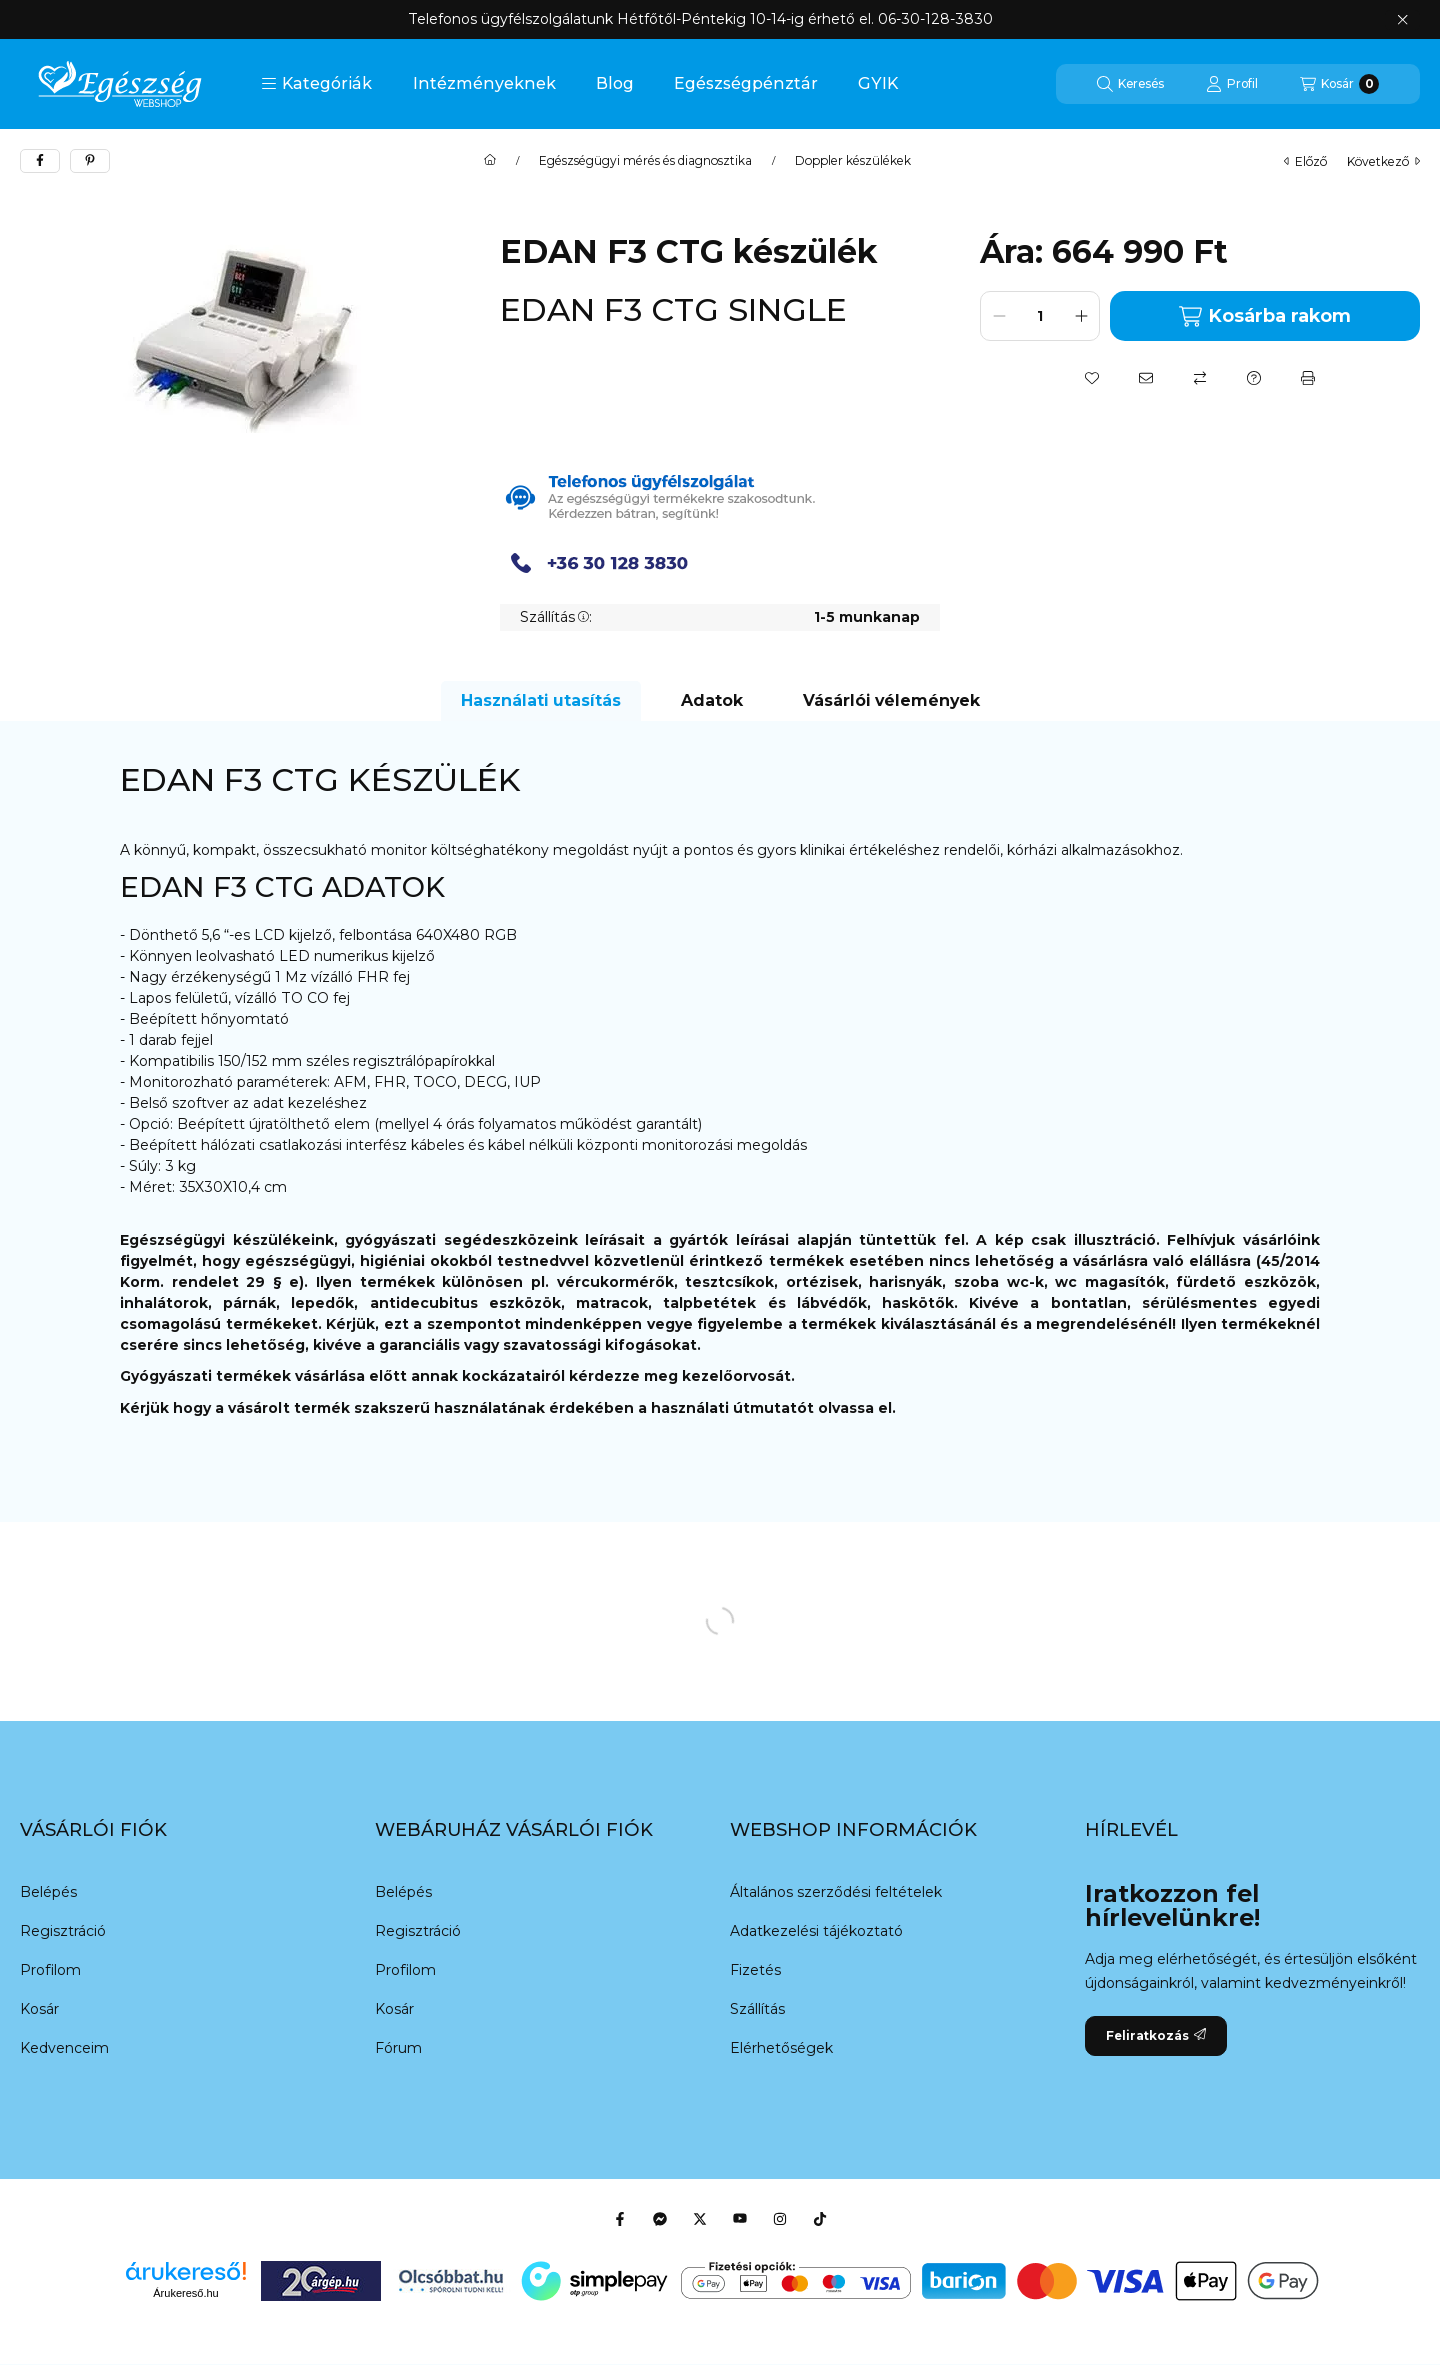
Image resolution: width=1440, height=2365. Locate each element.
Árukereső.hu (185, 2293)
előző (1305, 161)
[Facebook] (620, 2219)
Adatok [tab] (712, 700)
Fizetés (755, 1970)
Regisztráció (63, 1931)
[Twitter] (700, 2219)
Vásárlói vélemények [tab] (891, 700)
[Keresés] (1130, 84)
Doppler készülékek (853, 161)
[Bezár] (1402, 20)
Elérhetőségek (781, 2048)
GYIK (878, 83)
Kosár (39, 2009)
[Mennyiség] (1040, 316)
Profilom (50, 1970)
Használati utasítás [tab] (541, 700)
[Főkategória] (490, 161)
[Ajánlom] (1146, 378)
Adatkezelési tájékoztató (816, 1931)
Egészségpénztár (746, 83)
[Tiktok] (820, 2219)
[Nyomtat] (1308, 378)
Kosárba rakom (1264, 316)
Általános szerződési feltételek (836, 1892)
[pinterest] (90, 161)
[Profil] (1232, 84)
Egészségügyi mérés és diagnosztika (645, 161)
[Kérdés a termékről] (1254, 378)
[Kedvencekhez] (1092, 378)
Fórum (398, 2048)
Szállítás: (556, 617)
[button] (316, 84)
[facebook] (40, 161)
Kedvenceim (64, 2048)
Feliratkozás (1156, 2035)
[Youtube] (740, 2219)
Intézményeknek (484, 83)
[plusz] (1081, 316)
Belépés (48, 1892)
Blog (615, 83)
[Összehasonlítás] (1200, 378)
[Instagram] (780, 2219)
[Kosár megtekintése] (1339, 84)
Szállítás (757, 2009)
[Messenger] (660, 2219)
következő (1383, 161)
